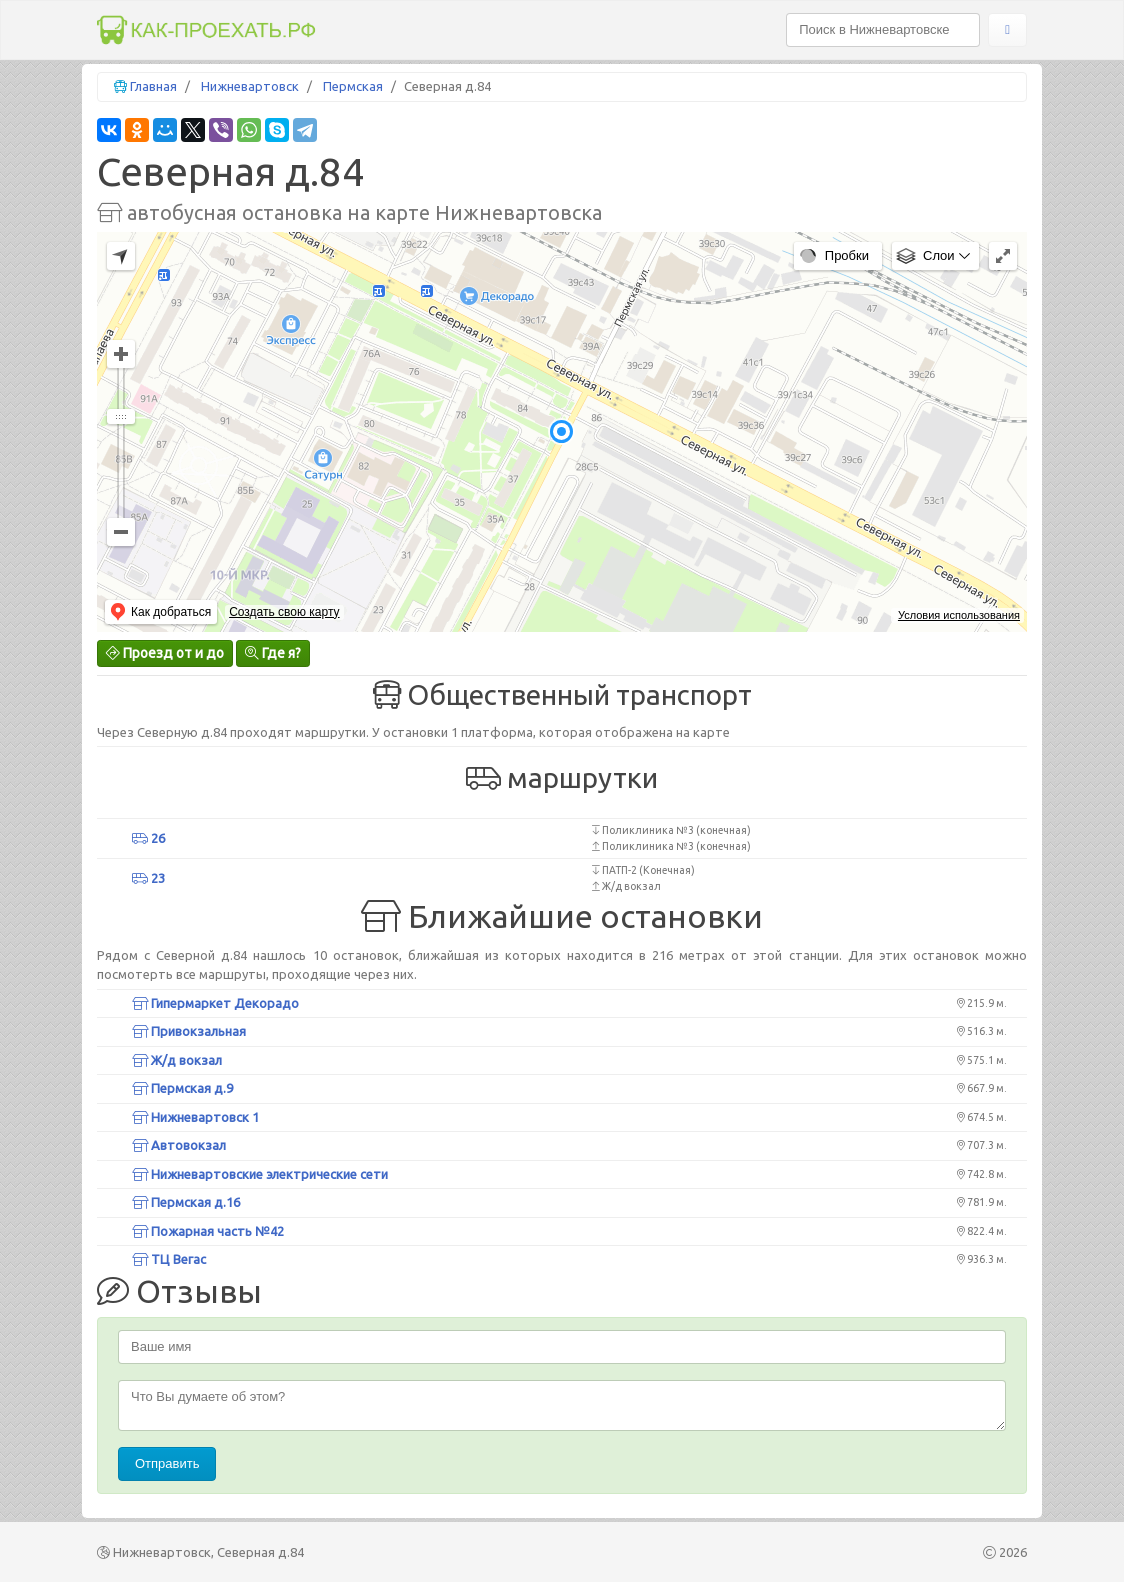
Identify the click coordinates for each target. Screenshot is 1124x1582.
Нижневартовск (250, 86)
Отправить (167, 1463)
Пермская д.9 (182, 1088)
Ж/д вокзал (177, 1060)
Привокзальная (189, 1031)
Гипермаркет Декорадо (215, 1003)
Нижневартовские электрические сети (260, 1174)
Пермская (353, 86)
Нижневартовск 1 (195, 1117)
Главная (153, 86)
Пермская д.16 (186, 1202)
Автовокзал (179, 1145)
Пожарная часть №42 (208, 1231)
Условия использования (959, 615)
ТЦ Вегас (169, 1259)
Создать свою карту (284, 612)
